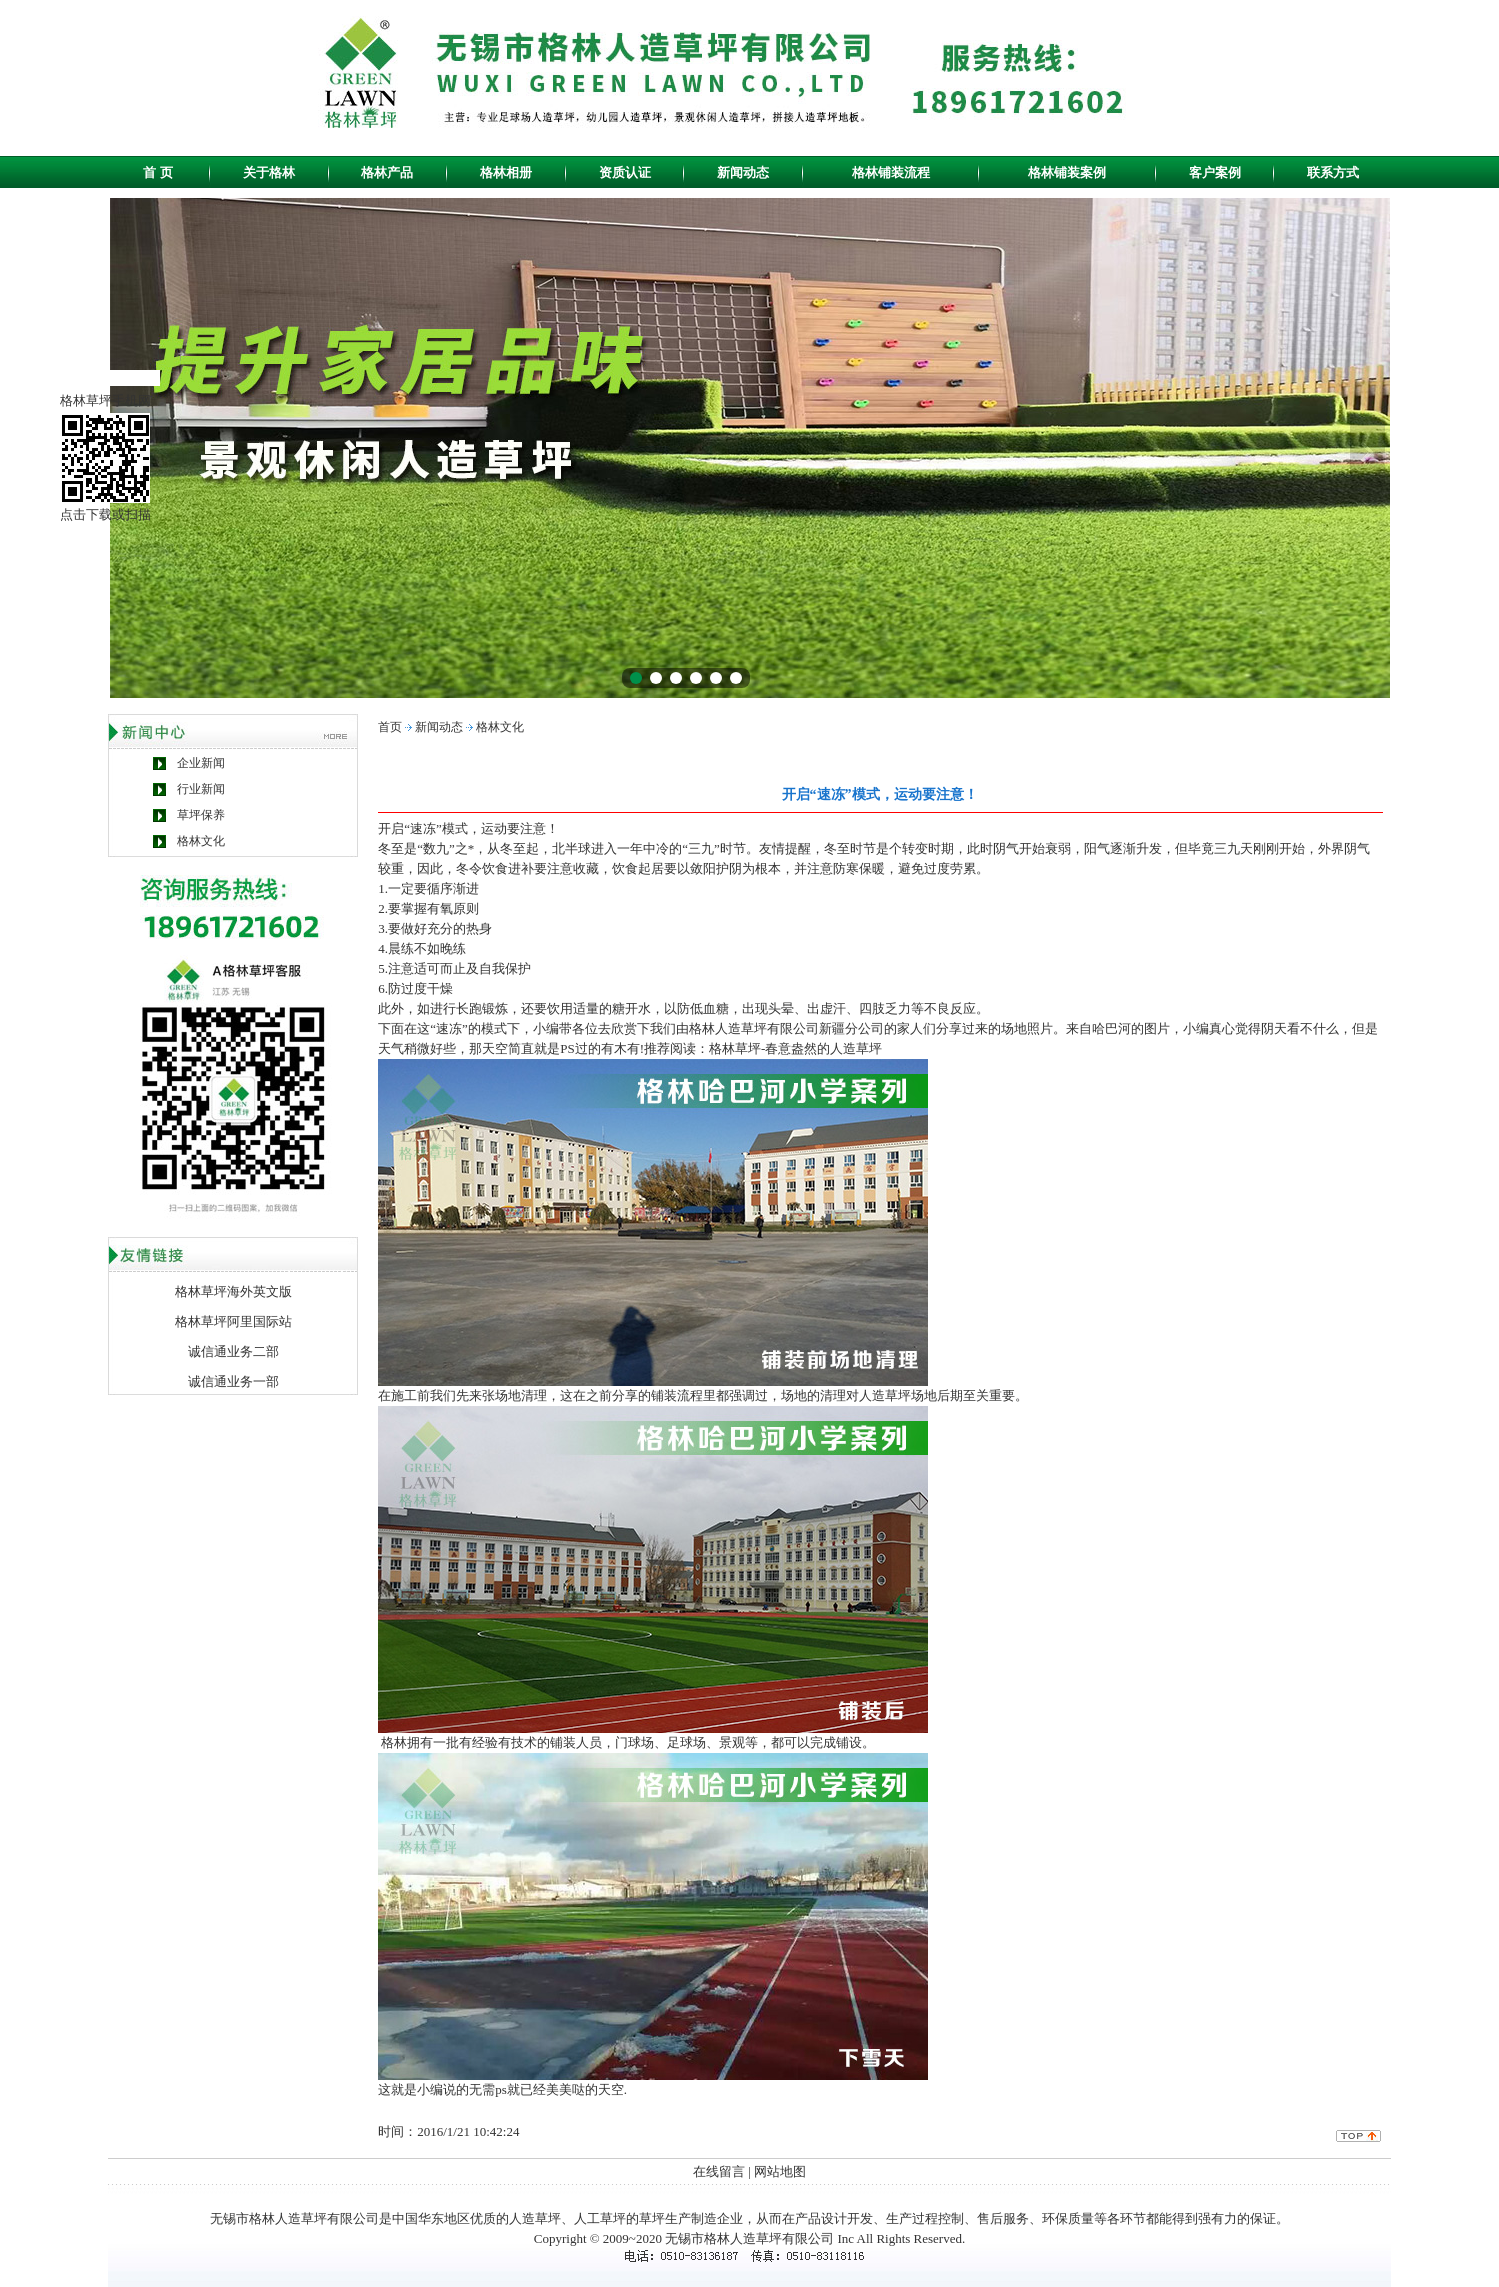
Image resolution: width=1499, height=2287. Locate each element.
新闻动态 (439, 727)
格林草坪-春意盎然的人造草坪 (795, 1048)
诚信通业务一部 (233, 1381)
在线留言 (719, 2171)
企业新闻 (201, 763)
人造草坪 (535, 2218)
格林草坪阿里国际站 (233, 1321)
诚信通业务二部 (233, 1351)
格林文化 (201, 841)
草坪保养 (201, 815)
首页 (390, 727)
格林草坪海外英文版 (233, 1291)
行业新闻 (201, 789)
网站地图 (780, 2171)
